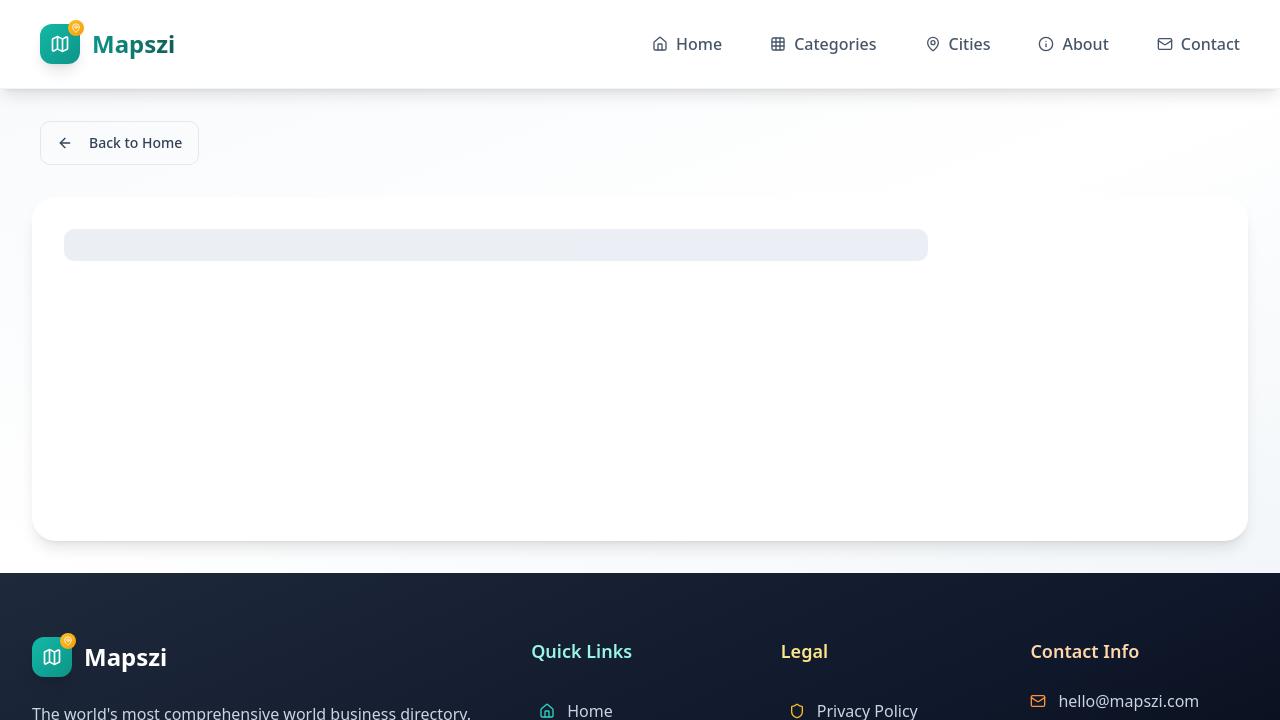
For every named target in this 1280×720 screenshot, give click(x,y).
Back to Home (119, 142)
